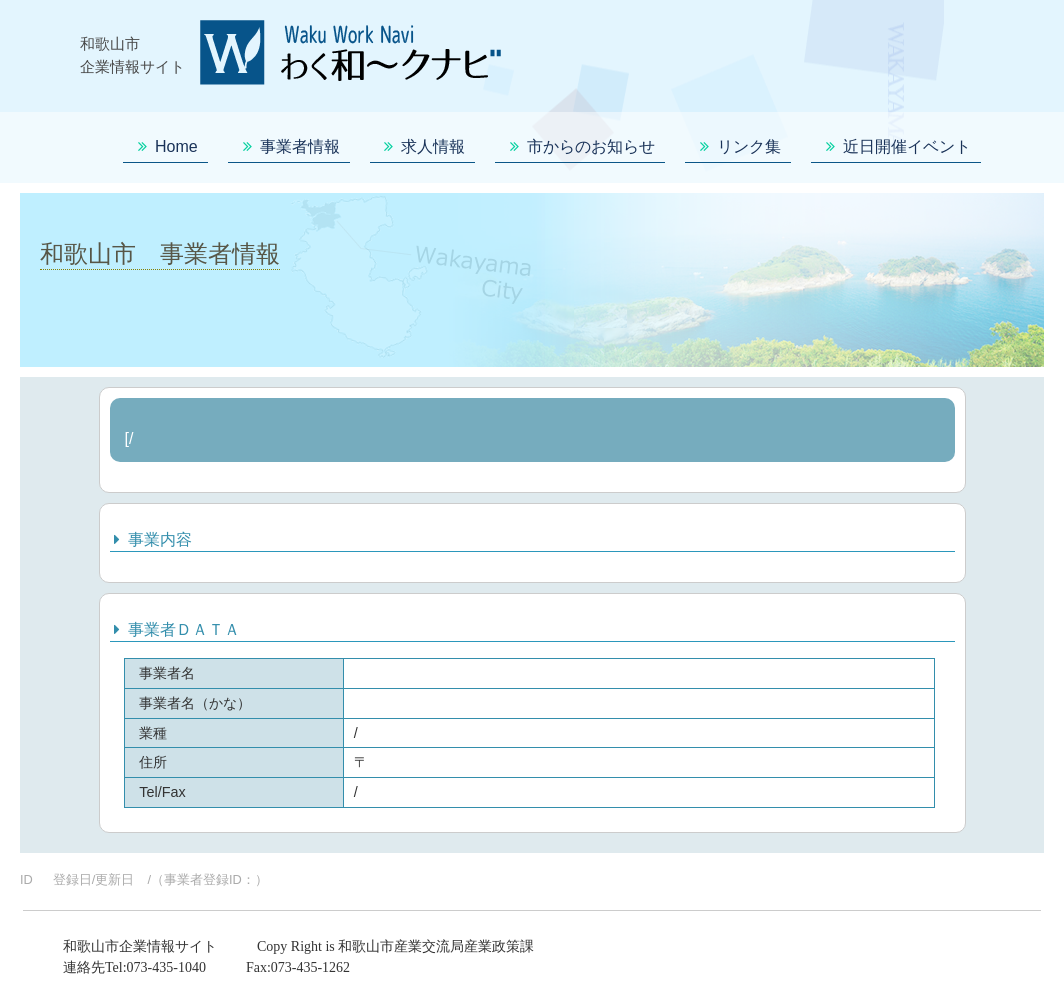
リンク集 (738, 146)
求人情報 (423, 146)
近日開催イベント (896, 146)
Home (165, 146)
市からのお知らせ (580, 146)
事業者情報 (289, 146)
